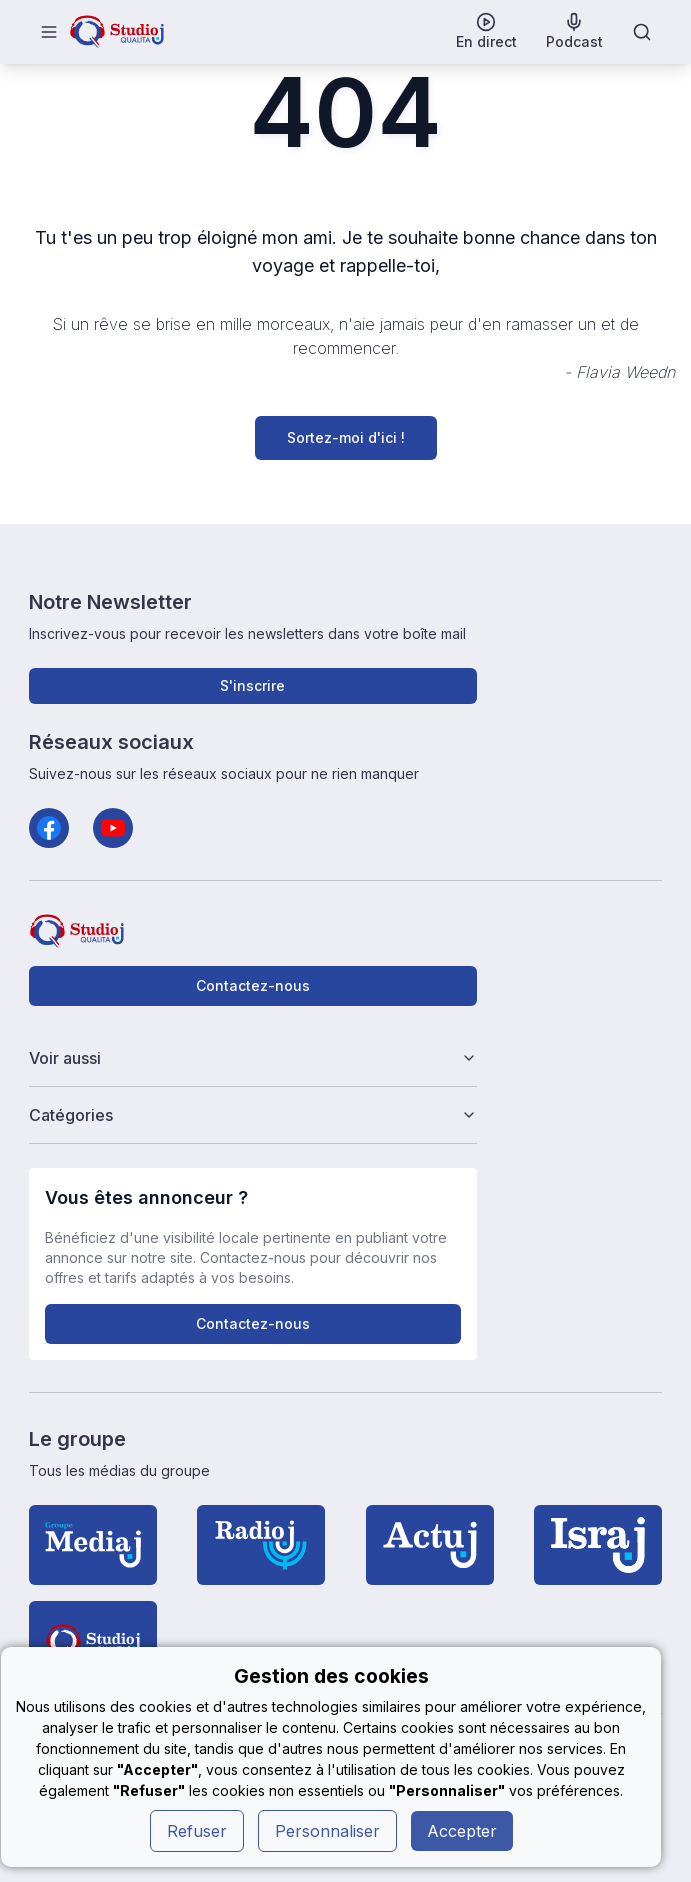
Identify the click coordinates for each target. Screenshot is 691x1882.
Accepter (462, 1831)
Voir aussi (253, 1058)
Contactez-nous (253, 985)
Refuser (197, 1831)
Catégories (253, 1115)
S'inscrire (252, 685)
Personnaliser (327, 1831)
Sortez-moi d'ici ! (346, 437)
